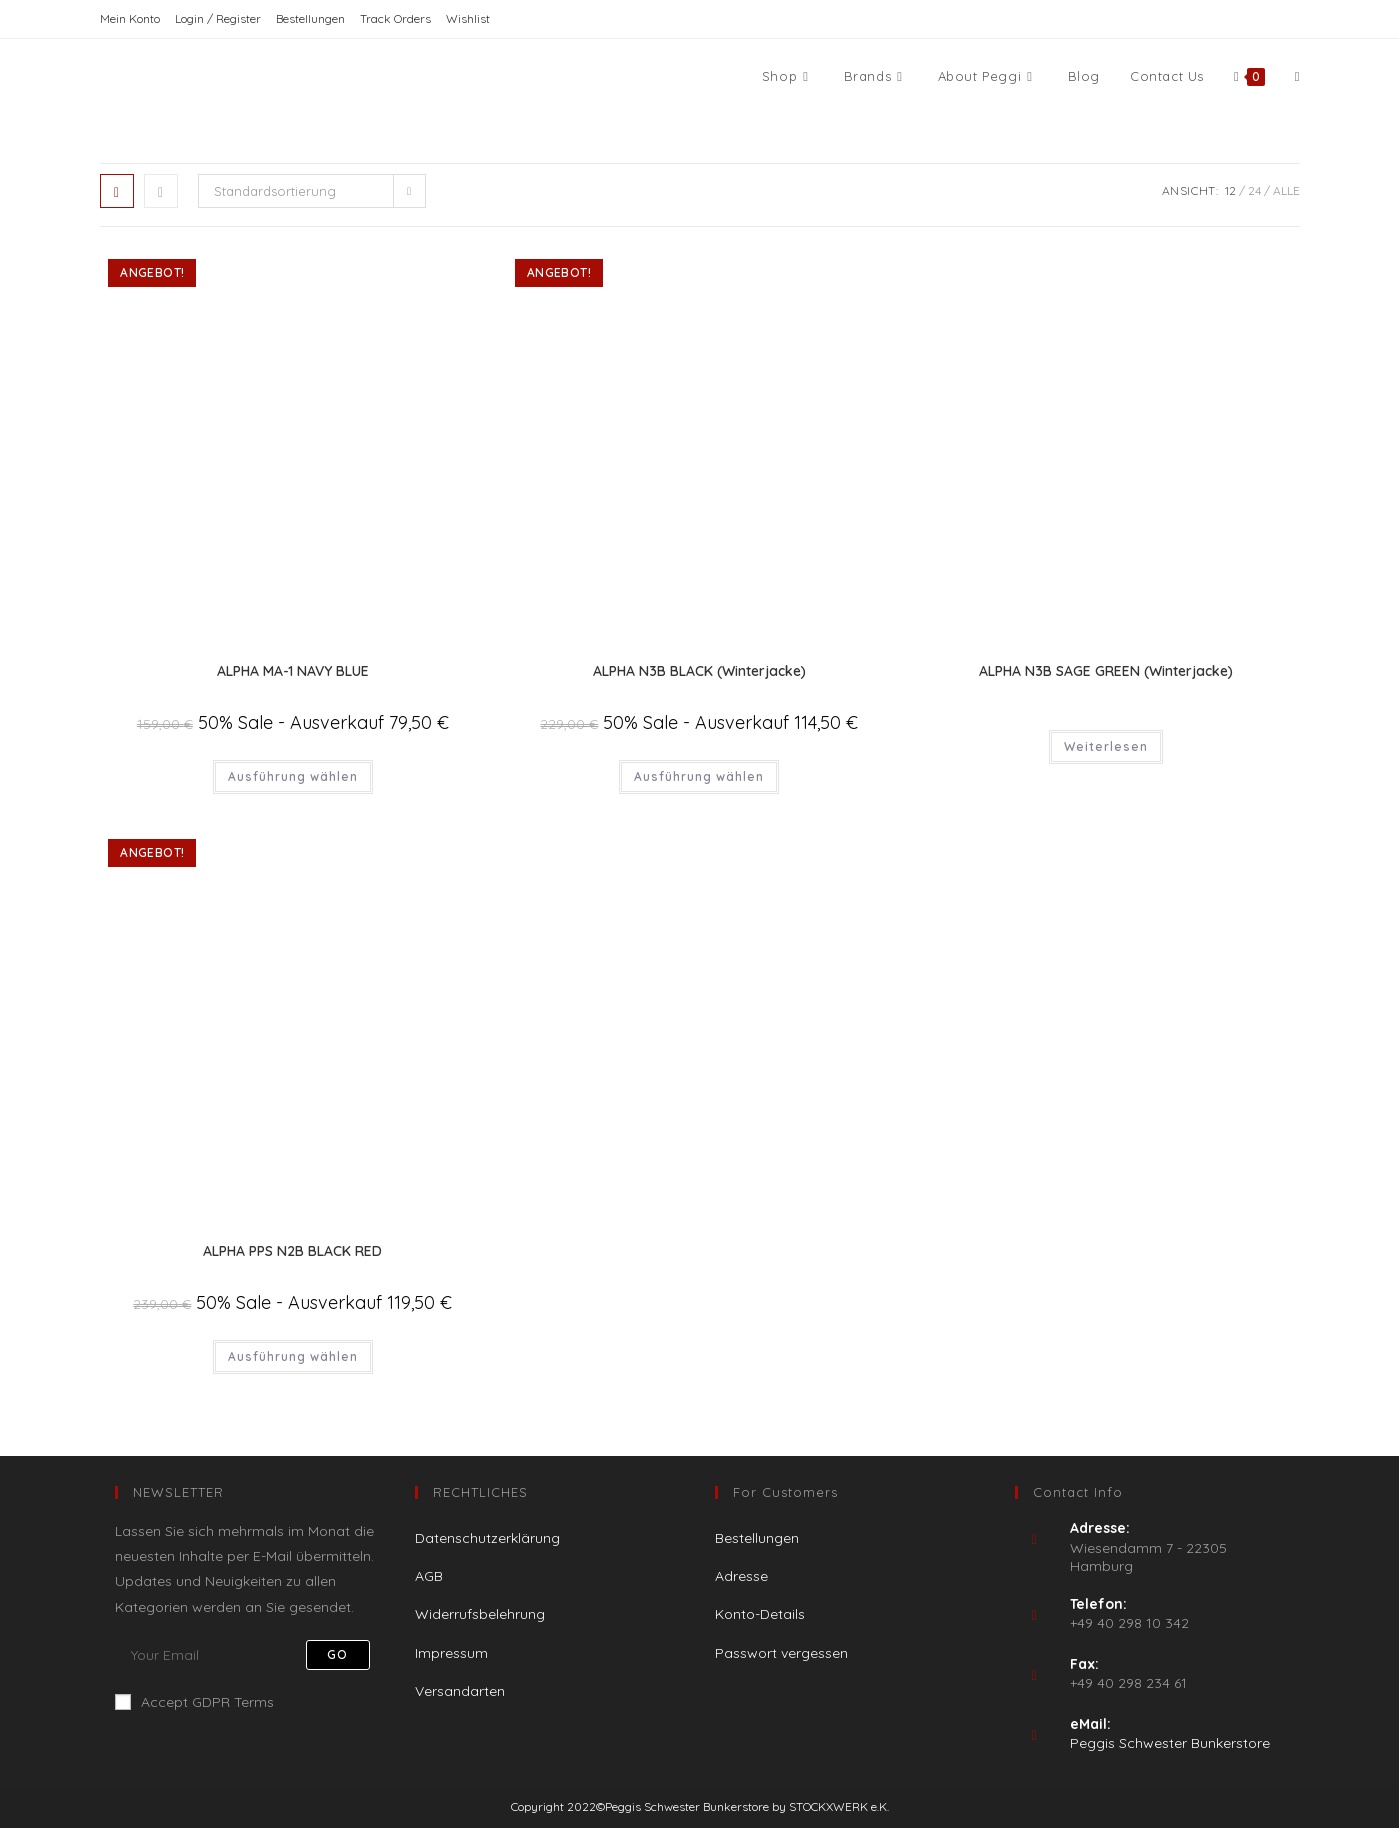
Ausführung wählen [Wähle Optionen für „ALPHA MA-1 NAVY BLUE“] (293, 776)
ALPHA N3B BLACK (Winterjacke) (699, 671)
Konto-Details (760, 1614)
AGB (429, 1576)
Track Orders (395, 18)
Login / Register (218, 18)
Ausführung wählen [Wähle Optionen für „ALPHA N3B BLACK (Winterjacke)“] (699, 776)
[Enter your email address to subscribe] (250, 1655)
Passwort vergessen (781, 1653)
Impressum (451, 1653)
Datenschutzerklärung (487, 1538)
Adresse (741, 1576)
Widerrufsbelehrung (480, 1614)
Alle (1286, 190)
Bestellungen (310, 18)
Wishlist (468, 18)
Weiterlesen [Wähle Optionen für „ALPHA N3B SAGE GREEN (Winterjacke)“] (1106, 746)
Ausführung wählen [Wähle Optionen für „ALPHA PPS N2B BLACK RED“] (293, 1356)
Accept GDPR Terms (194, 1702)
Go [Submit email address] (337, 1654)
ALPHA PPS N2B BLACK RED (292, 1251)
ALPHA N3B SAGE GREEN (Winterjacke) (1106, 671)
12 (1230, 190)
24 (1254, 190)
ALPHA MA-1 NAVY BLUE (293, 671)
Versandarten (460, 1691)
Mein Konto (130, 18)
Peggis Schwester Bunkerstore (1170, 1743)
